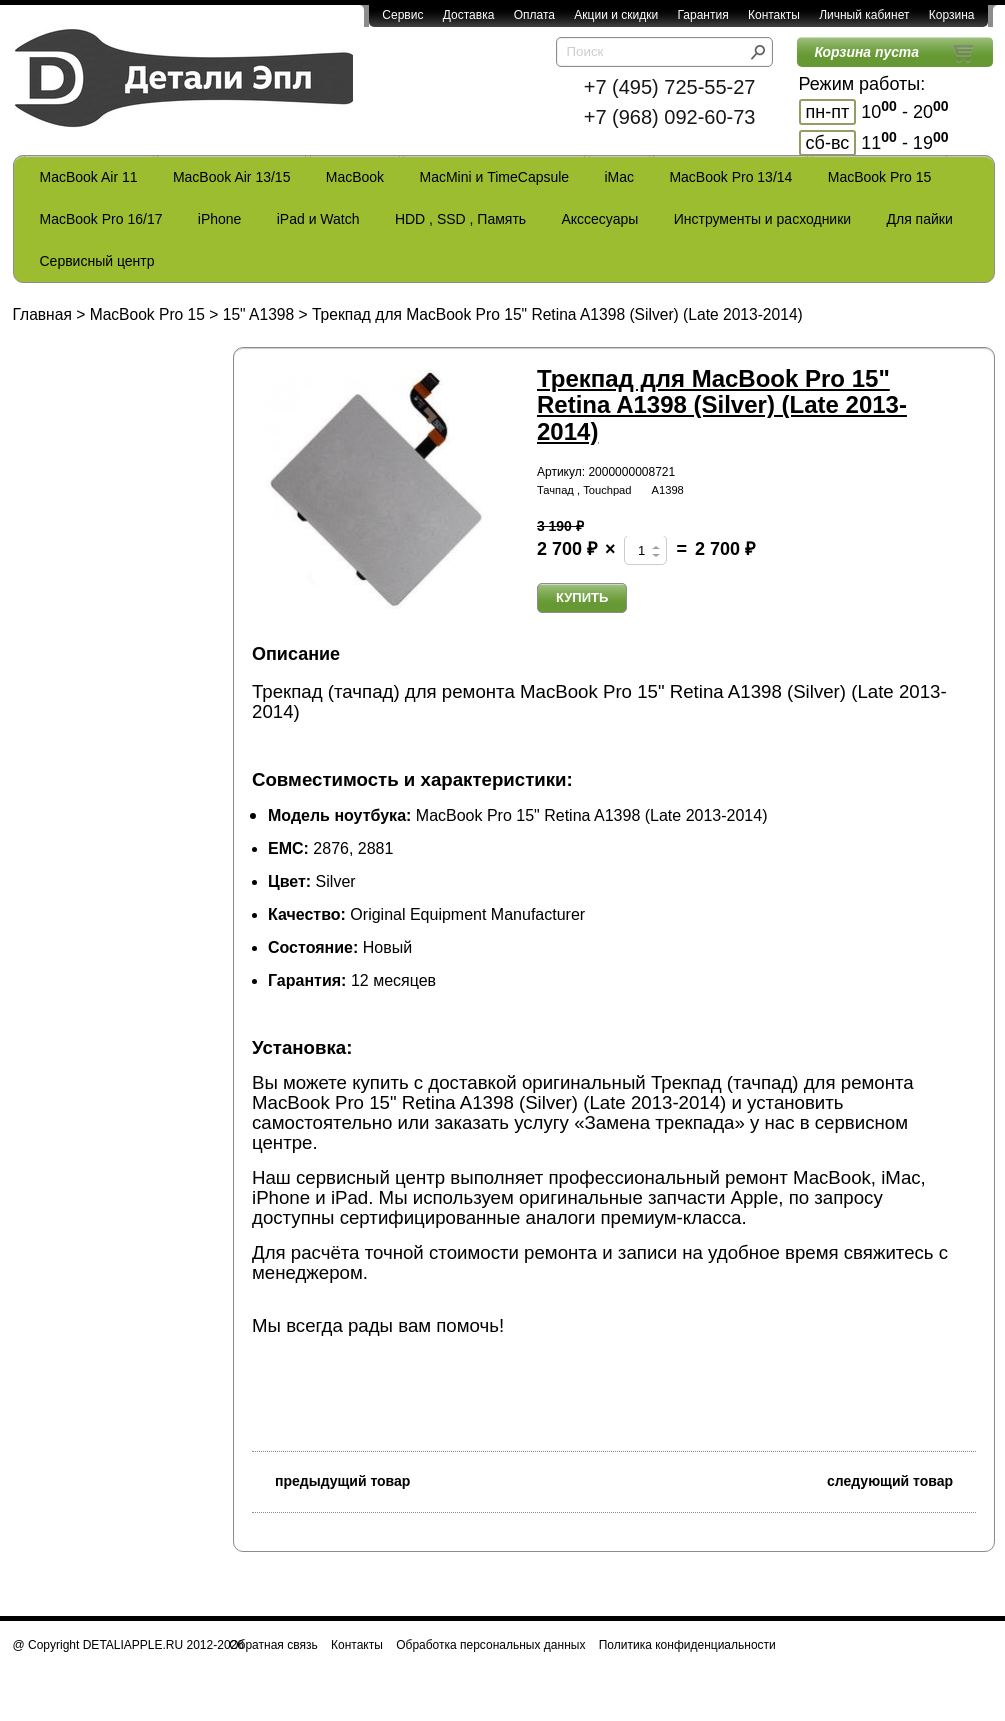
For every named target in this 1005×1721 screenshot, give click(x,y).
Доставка (469, 15)
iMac (620, 177)
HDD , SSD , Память (460, 219)
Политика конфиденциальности (687, 1645)
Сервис (402, 15)
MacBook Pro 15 (880, 177)
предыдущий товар (331, 1479)
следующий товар (901, 1479)
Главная (42, 314)
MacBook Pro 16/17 (101, 219)
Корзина (952, 15)
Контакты (774, 15)
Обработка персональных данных (490, 1645)
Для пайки (919, 219)
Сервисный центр (97, 261)
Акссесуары (599, 219)
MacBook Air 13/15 (232, 177)
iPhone (220, 219)
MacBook (355, 177)
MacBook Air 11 (89, 177)
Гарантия (702, 15)
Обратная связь (273, 1645)
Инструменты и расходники (762, 219)
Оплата (534, 15)
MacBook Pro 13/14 (730, 177)
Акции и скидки (616, 15)
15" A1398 (258, 314)
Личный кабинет (864, 15)
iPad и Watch (318, 219)
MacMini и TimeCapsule (494, 177)
